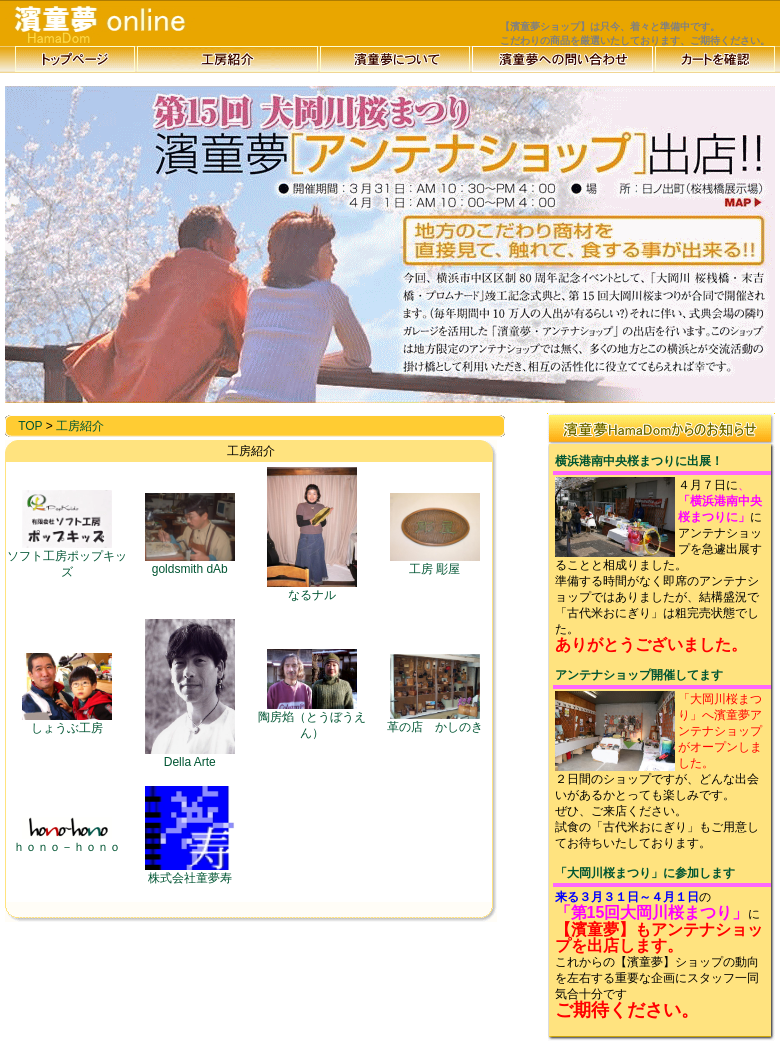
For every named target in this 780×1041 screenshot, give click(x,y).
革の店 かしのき (435, 721)
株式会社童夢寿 (190, 872)
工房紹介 (80, 426)
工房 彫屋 (435, 563)
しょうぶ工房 (67, 722)
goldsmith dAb (190, 563)
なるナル (312, 589)
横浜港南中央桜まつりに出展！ (639, 461)
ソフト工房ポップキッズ (67, 558)
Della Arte (190, 756)
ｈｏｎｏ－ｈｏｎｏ (67, 841)
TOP (30, 426)
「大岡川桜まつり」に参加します (645, 873)
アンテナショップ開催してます (639, 675)
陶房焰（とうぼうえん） (312, 719)
